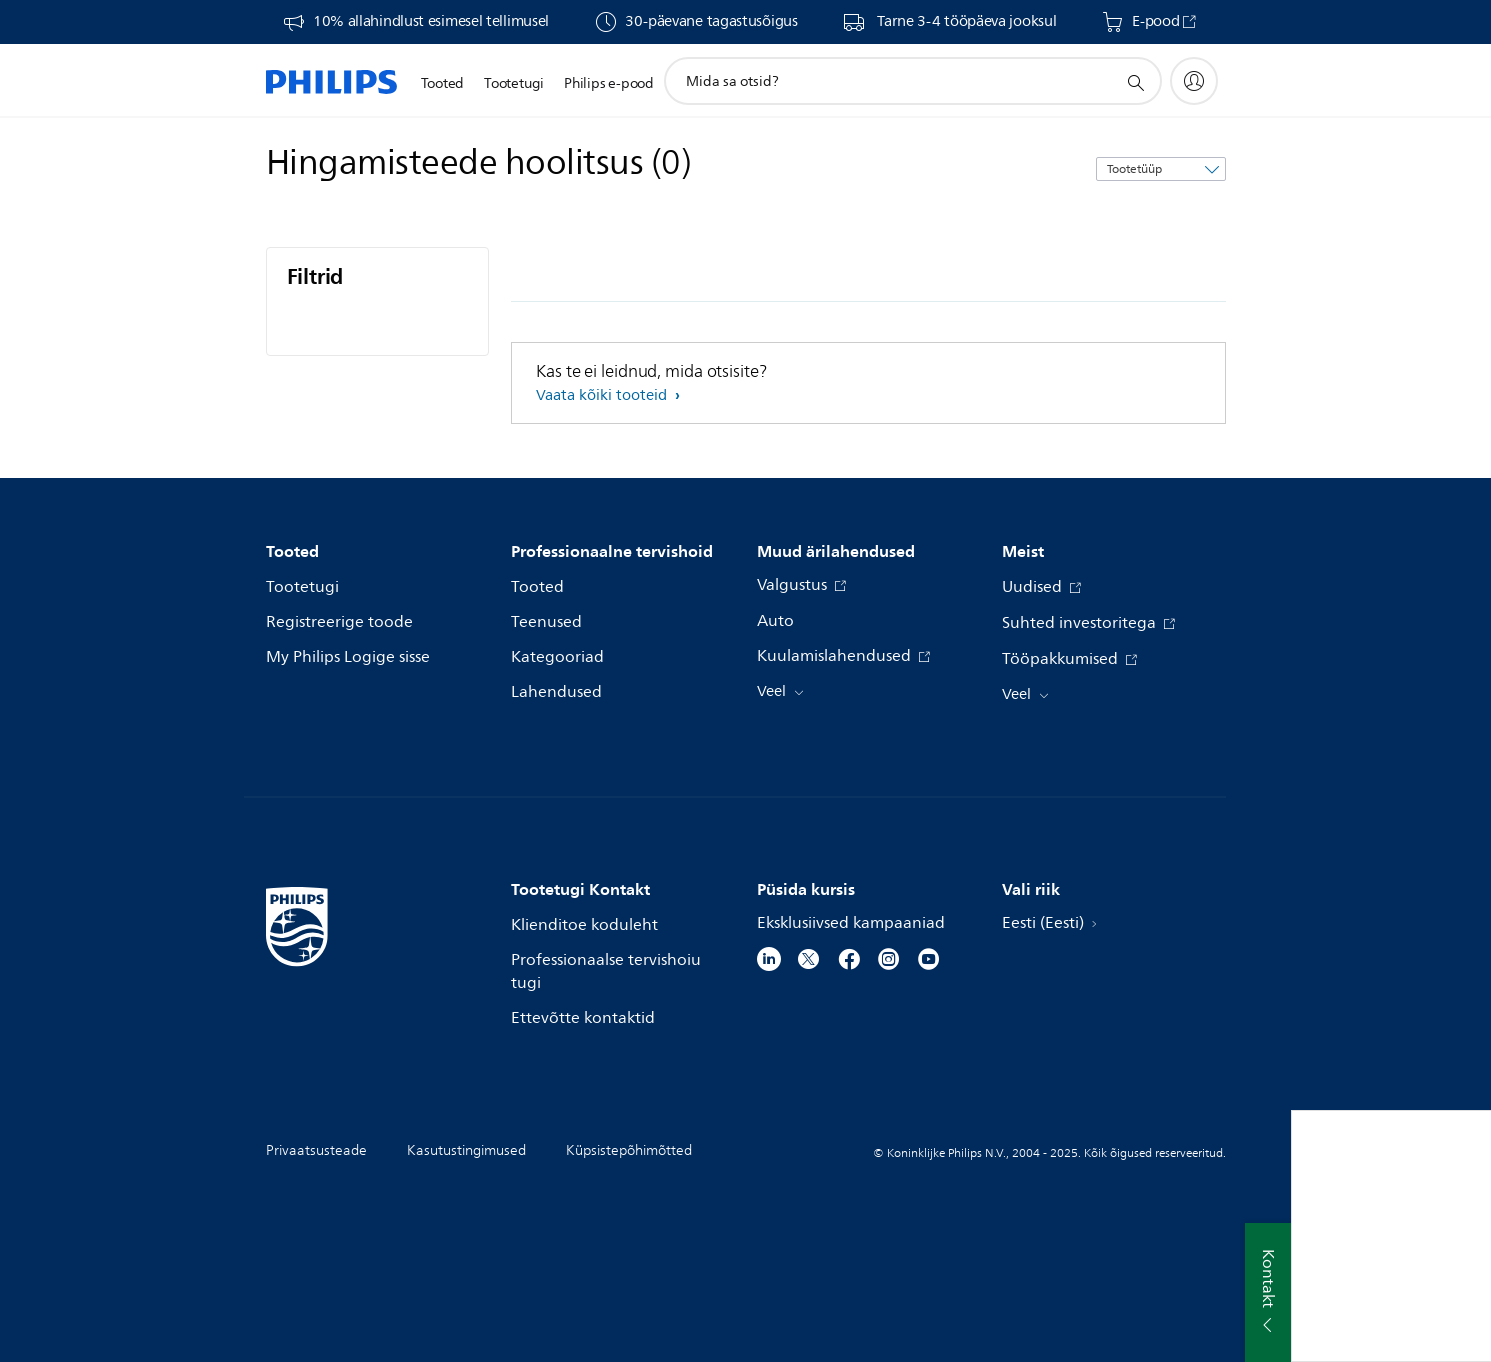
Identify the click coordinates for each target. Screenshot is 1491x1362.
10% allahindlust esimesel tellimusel (431, 22)
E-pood (1155, 22)
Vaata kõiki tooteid (603, 395)
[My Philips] (1194, 81)
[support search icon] (1135, 82)
